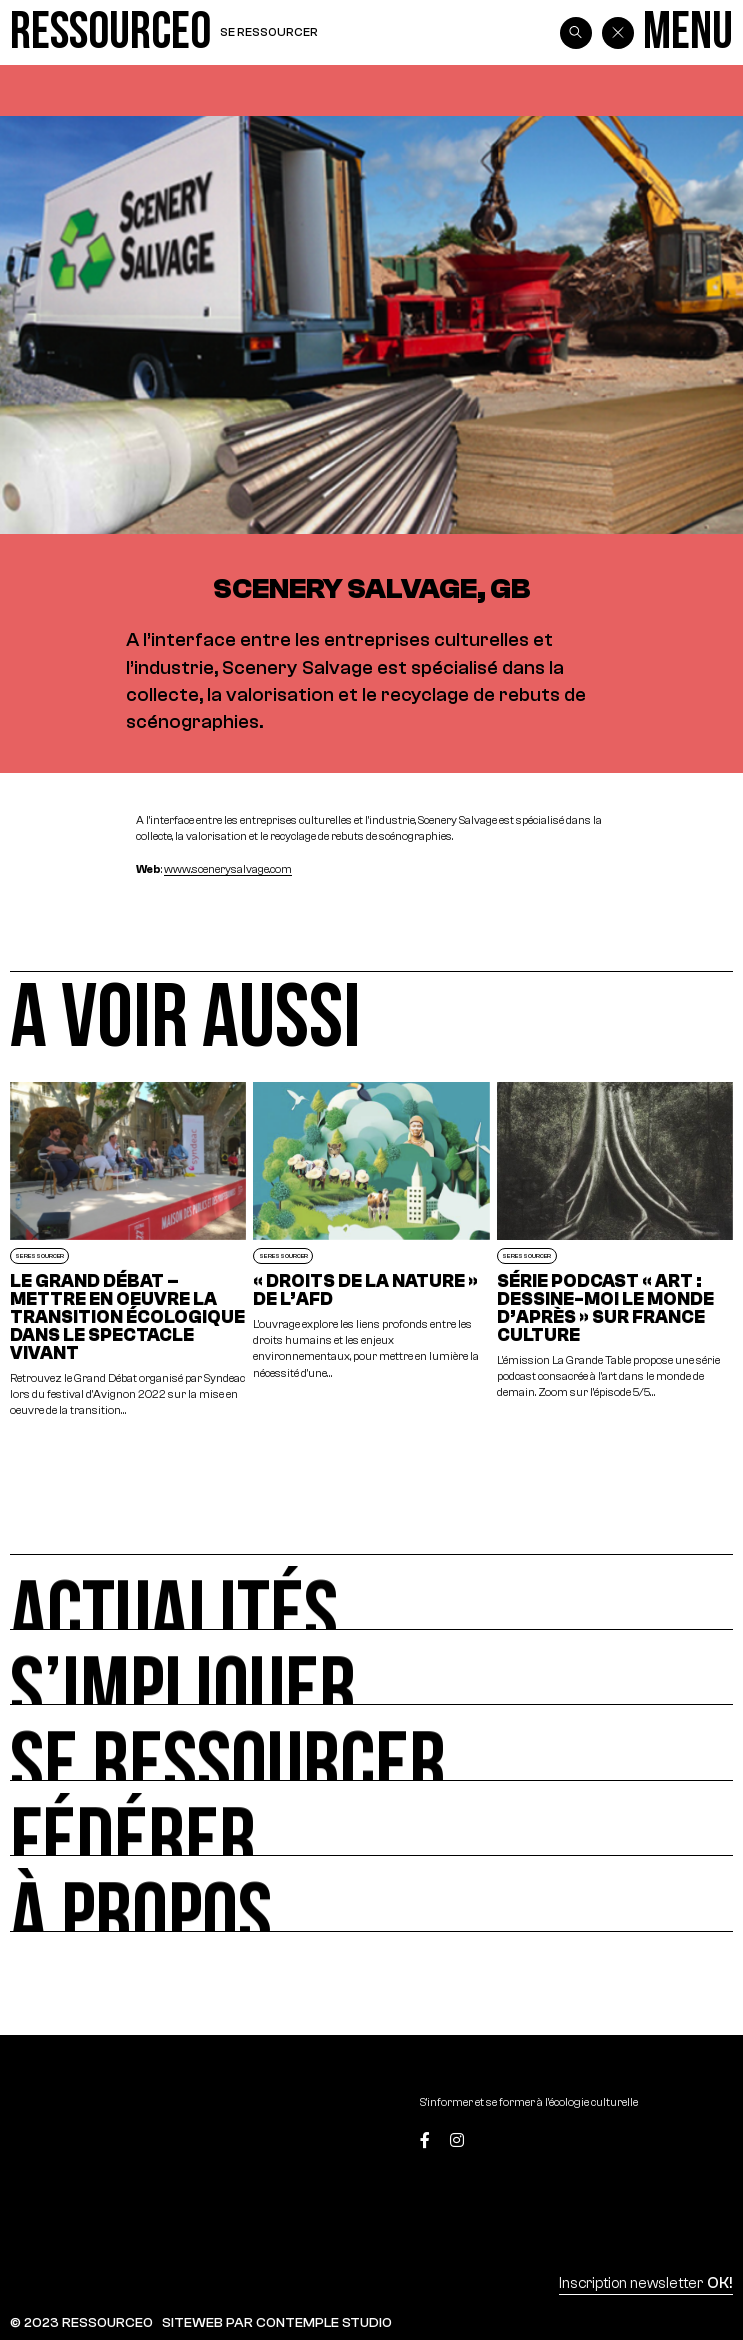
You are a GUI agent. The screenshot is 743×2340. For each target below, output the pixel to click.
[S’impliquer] (371, 1667)
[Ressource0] (110, 32)
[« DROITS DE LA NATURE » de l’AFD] (371, 1250)
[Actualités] (371, 1591)
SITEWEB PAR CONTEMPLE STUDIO (277, 2322)
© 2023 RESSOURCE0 (81, 2322)
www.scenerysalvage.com (228, 869)
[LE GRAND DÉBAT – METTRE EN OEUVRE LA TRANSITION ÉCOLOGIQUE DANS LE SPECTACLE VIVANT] (128, 1250)
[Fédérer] (371, 1818)
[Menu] (688, 32)
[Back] (618, 33)
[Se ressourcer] (371, 1742)
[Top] (685, 2142)
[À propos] (371, 1893)
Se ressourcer (269, 32)
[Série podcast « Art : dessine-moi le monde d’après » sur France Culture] (615, 1250)
